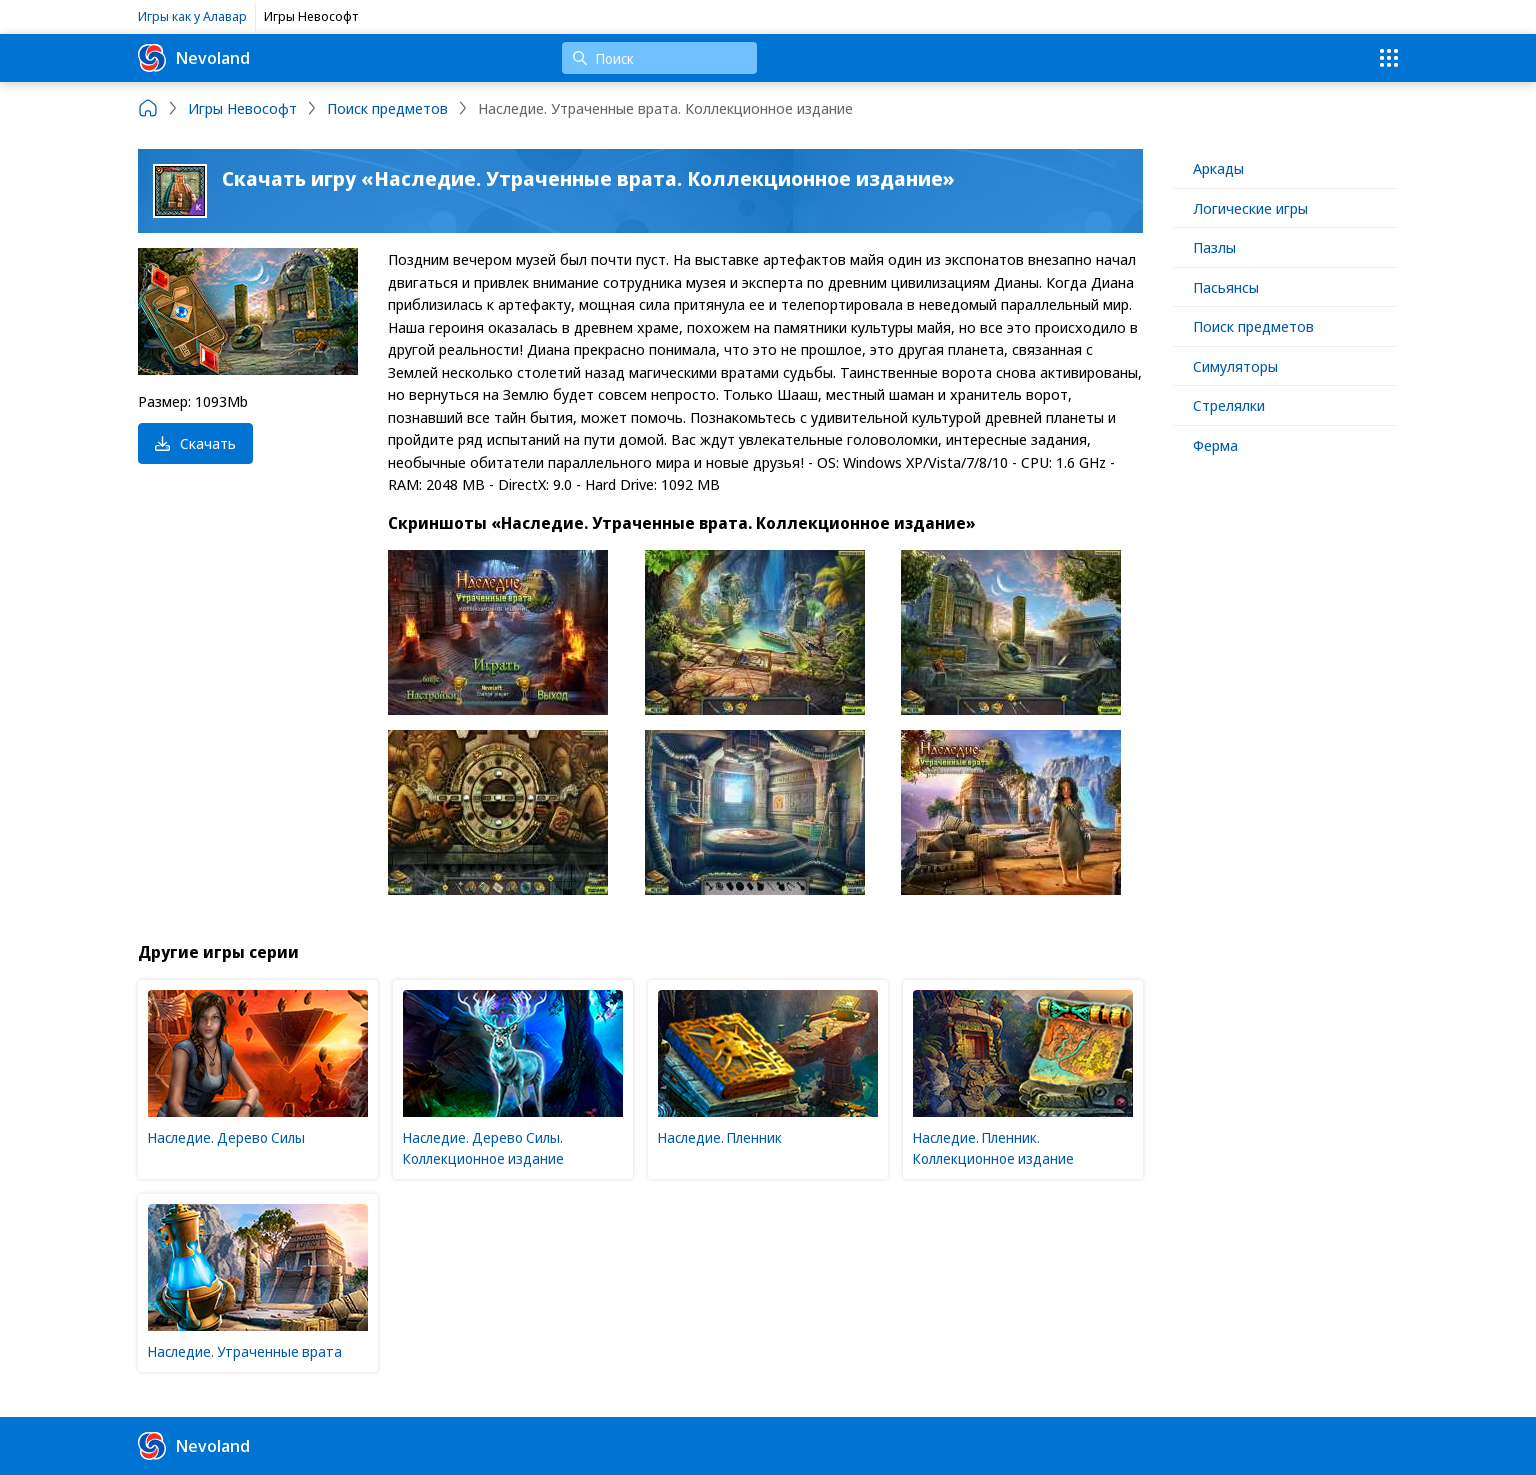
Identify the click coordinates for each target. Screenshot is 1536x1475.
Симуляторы (1235, 366)
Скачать (195, 443)
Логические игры (1250, 208)
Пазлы (1214, 247)
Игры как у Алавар (192, 16)
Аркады (1218, 168)
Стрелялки (1229, 405)
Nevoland (194, 58)
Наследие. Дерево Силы (226, 1137)
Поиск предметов (1253, 326)
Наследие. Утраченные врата (245, 1351)
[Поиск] (659, 58)
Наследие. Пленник (720, 1137)
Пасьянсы (1226, 287)
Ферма (1215, 445)
